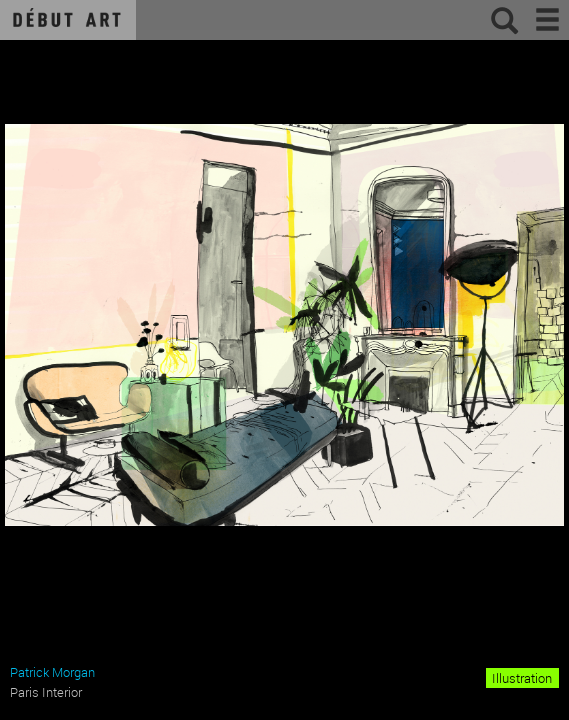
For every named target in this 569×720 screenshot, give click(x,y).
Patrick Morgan (52, 672)
